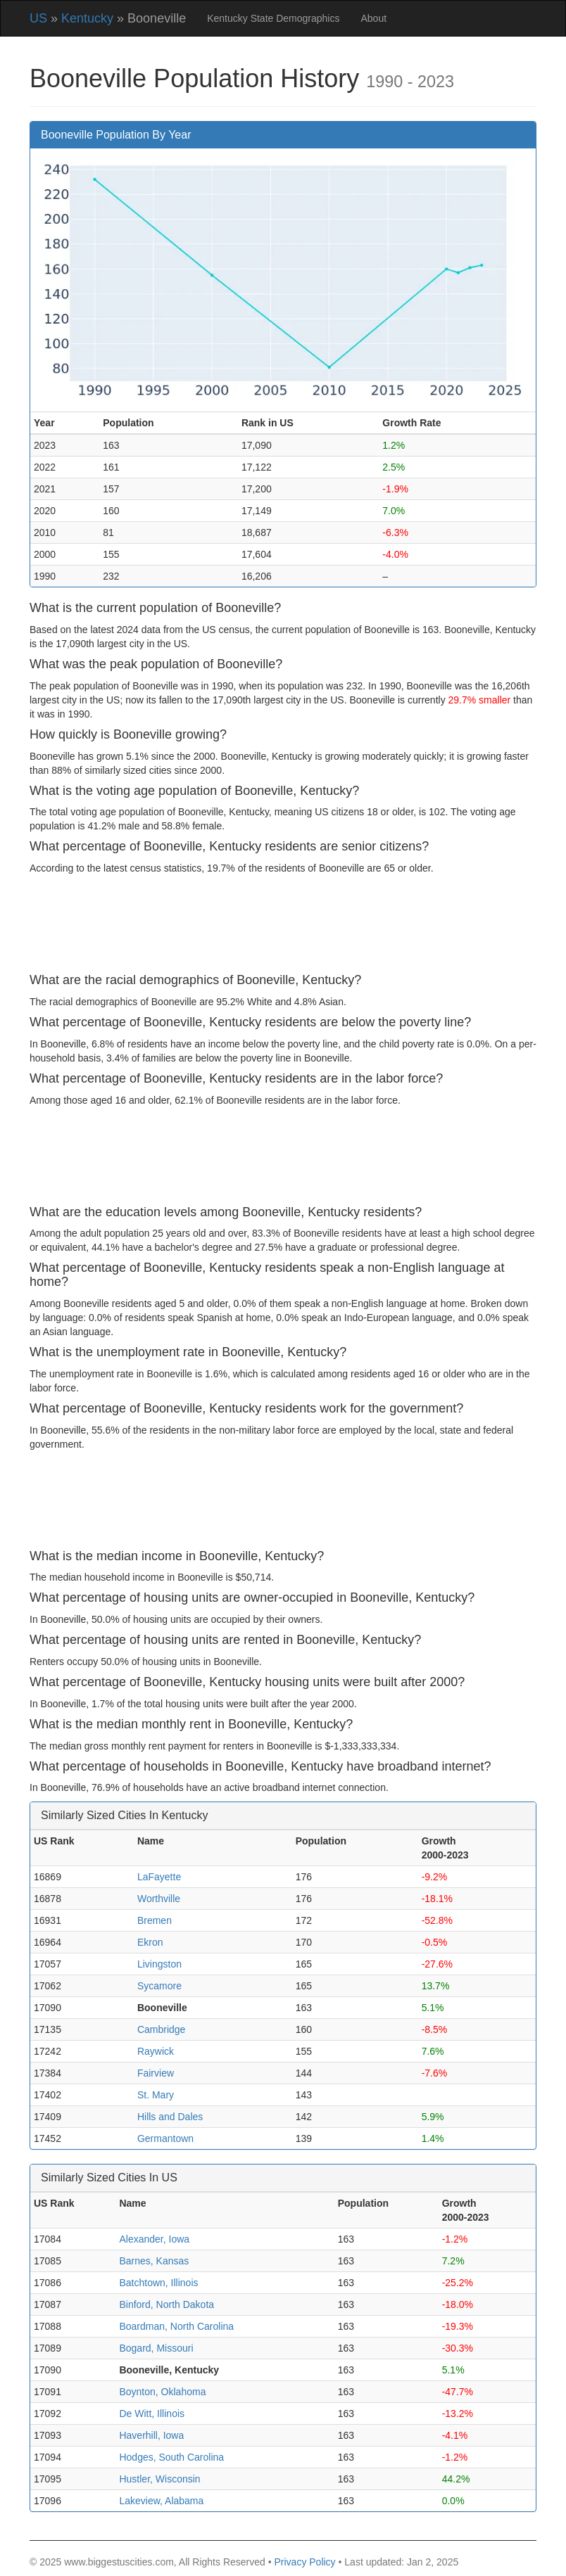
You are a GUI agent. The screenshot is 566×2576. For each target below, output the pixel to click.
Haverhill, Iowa (151, 2435)
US (38, 18)
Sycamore (159, 1985)
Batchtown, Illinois (158, 2282)
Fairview (155, 2073)
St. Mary (155, 2094)
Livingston (159, 1964)
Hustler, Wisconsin (159, 2479)
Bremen (154, 1920)
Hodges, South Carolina (171, 2457)
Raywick (155, 2051)
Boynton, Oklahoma (162, 2391)
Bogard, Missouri (156, 2348)
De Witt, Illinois (151, 2413)
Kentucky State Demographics (273, 18)
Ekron (150, 1942)
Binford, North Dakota (166, 2304)
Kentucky (87, 18)
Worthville (158, 1898)
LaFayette (159, 1876)
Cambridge (161, 2029)
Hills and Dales (170, 2116)
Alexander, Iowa (154, 2239)
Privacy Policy (304, 2562)
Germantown (165, 2138)
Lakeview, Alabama (161, 2500)
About (373, 18)
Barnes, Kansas (154, 2260)
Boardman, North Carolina (176, 2326)
